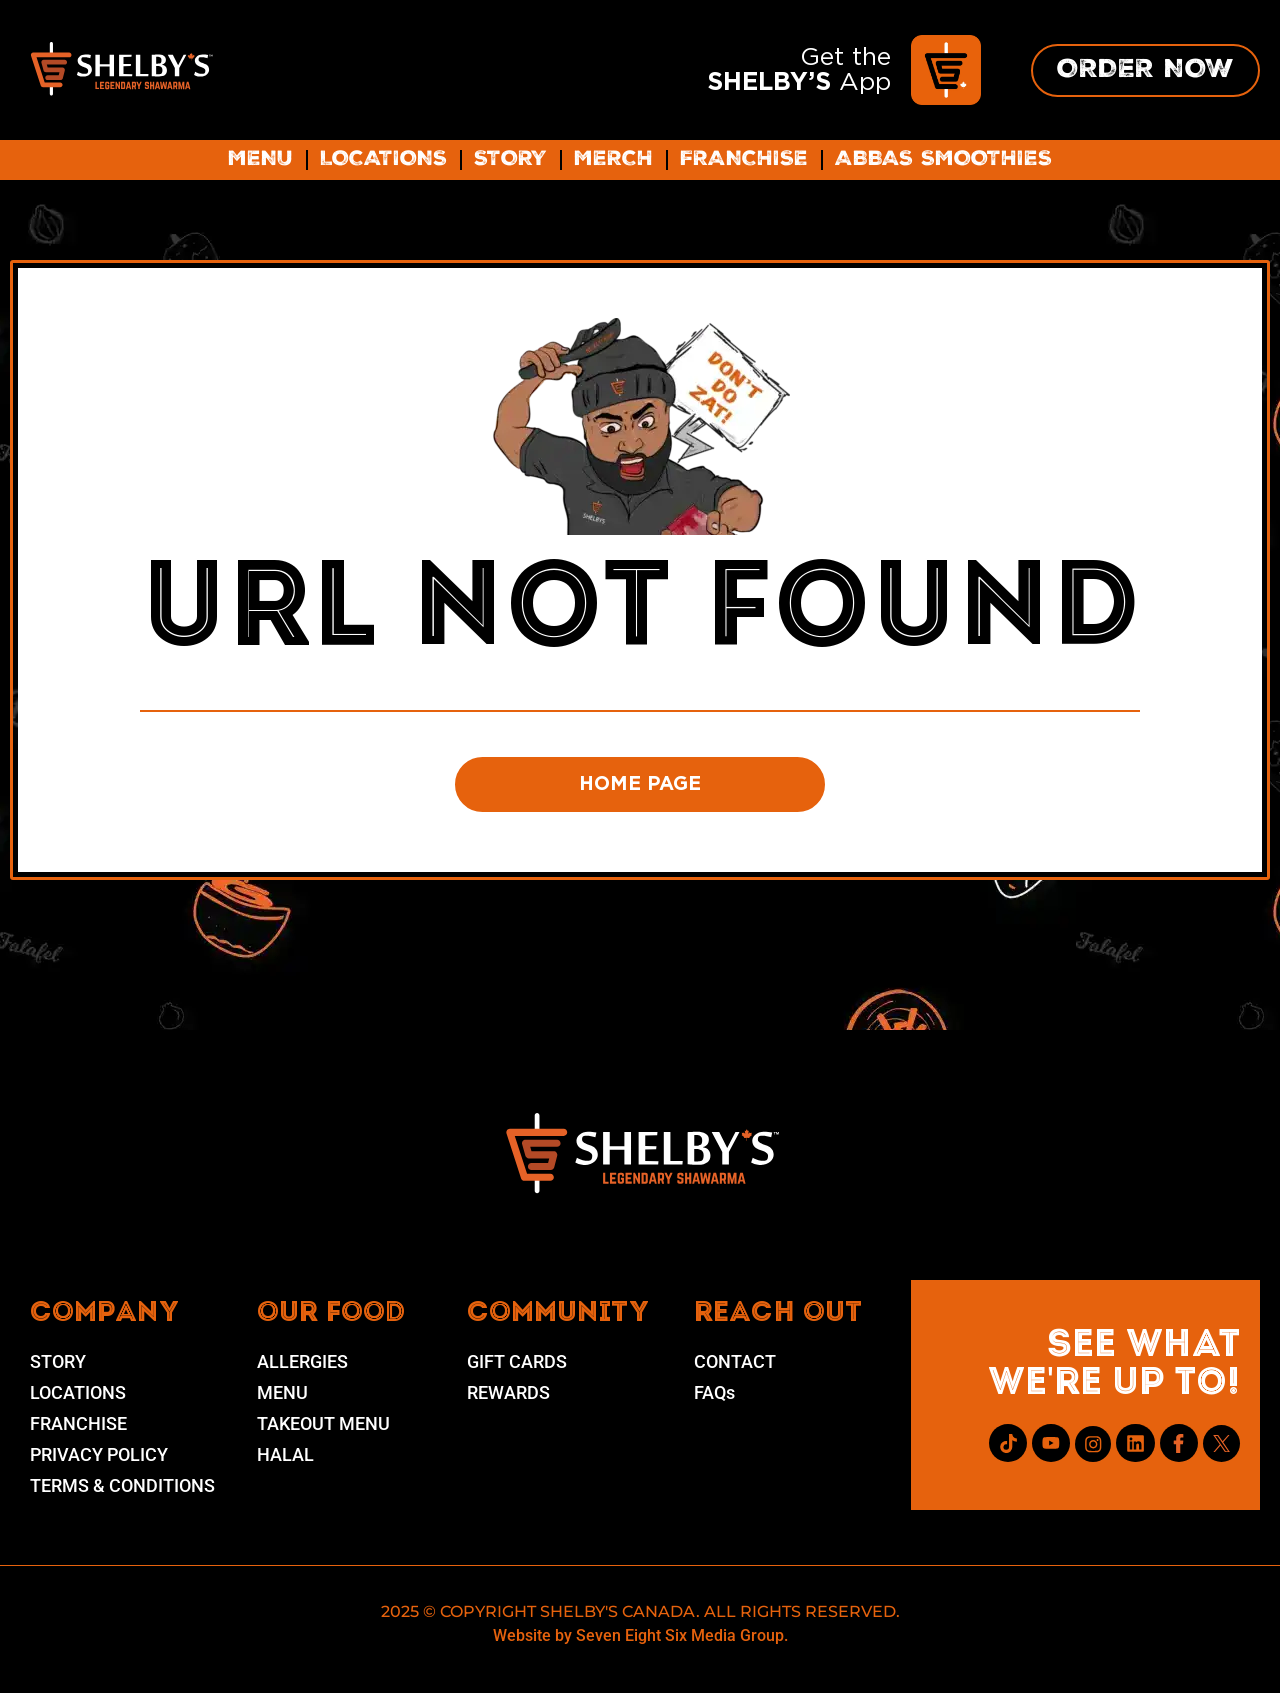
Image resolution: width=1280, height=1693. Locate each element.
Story (510, 160)
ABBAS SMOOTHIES (943, 160)
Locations (383, 160)
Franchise (744, 160)
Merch (613, 160)
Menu (260, 160)
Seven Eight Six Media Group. (682, 1640)
